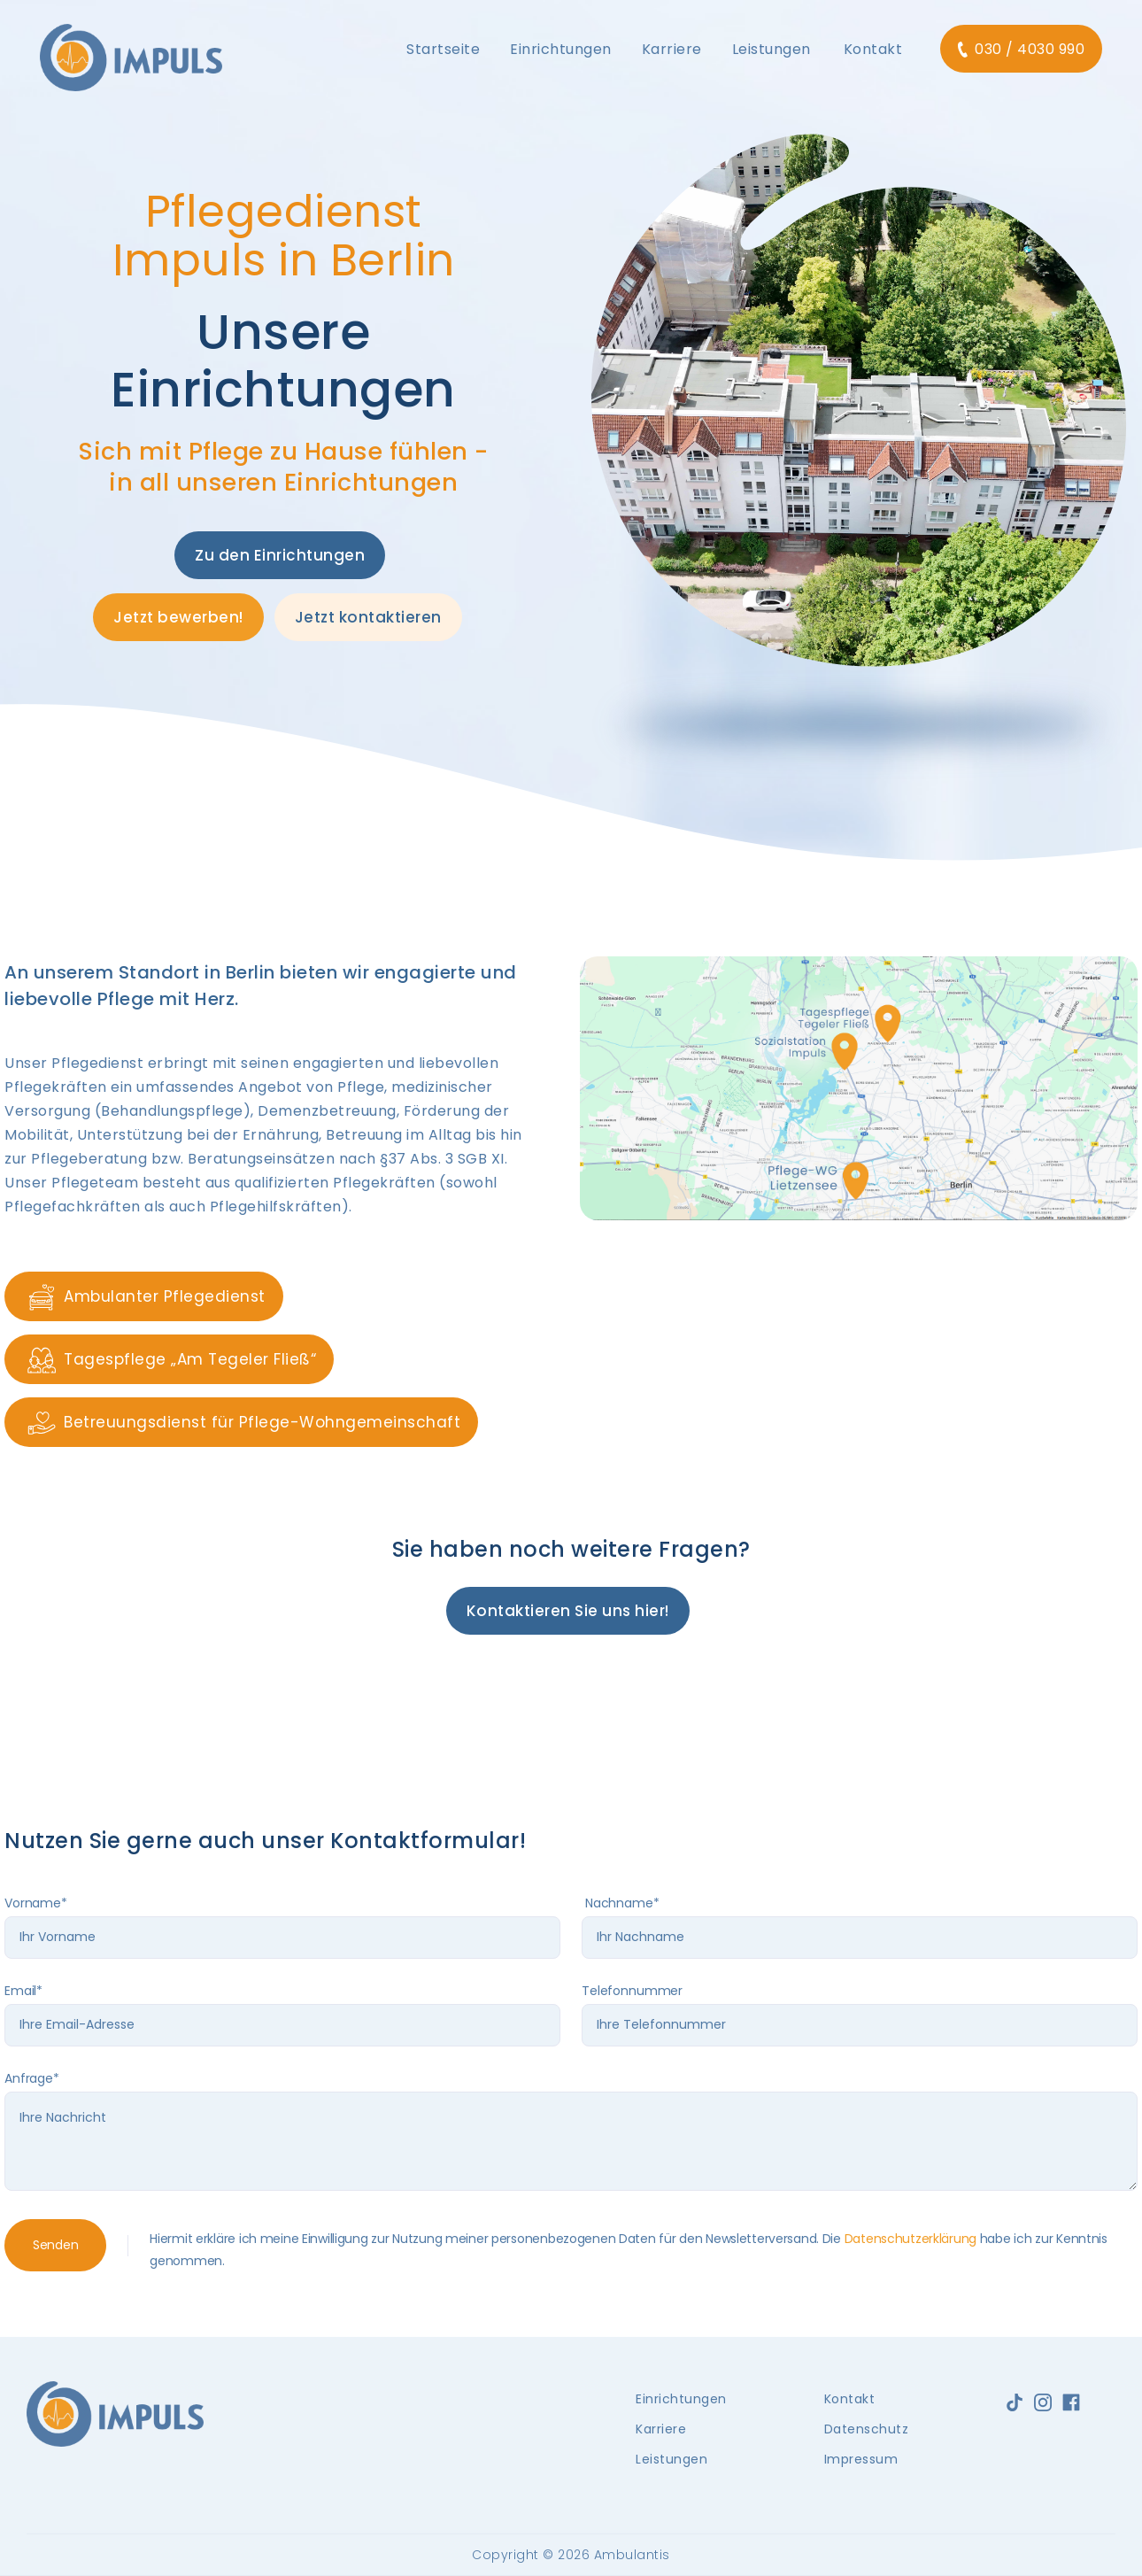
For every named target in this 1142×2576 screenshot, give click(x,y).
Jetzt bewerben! (178, 617)
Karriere (661, 2429)
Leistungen (671, 2459)
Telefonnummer (632, 1991)
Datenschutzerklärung (910, 2238)
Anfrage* (31, 2078)
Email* (23, 1991)
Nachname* (621, 1903)
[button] (443, 49)
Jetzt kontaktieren (368, 617)
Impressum (861, 2459)
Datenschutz (866, 2429)
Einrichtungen (681, 2399)
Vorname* (35, 1903)
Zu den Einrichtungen (280, 555)
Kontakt (873, 49)
